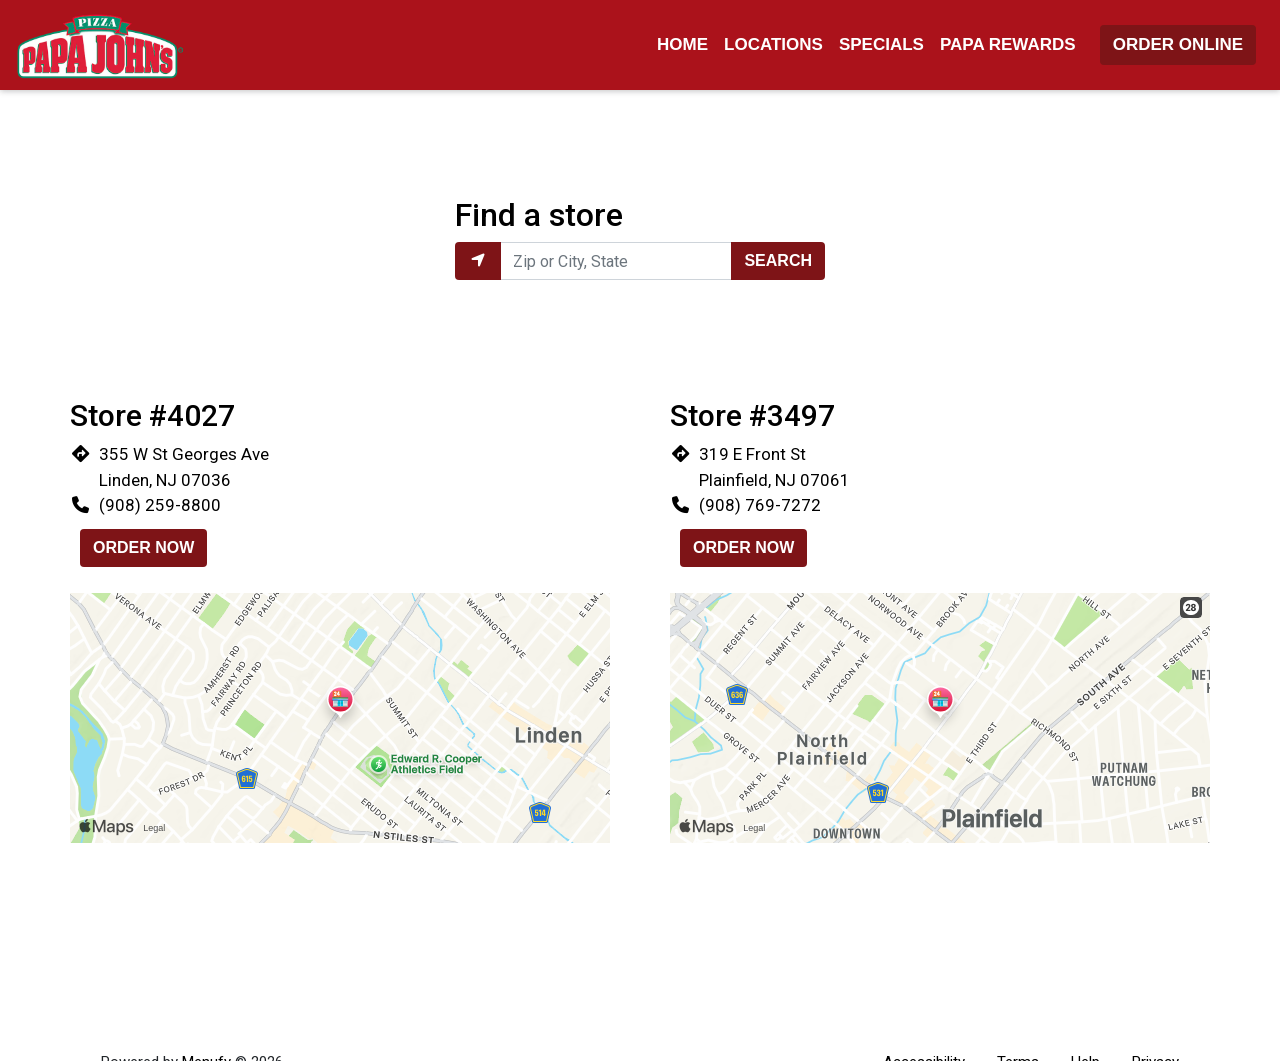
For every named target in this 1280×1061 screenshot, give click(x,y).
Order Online (1178, 44)
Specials (881, 44)
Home (682, 44)
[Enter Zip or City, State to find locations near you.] (616, 261)
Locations (773, 44)
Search (778, 260)
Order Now (143, 547)
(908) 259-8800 (160, 505)
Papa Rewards (1008, 44)
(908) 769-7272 (760, 505)
